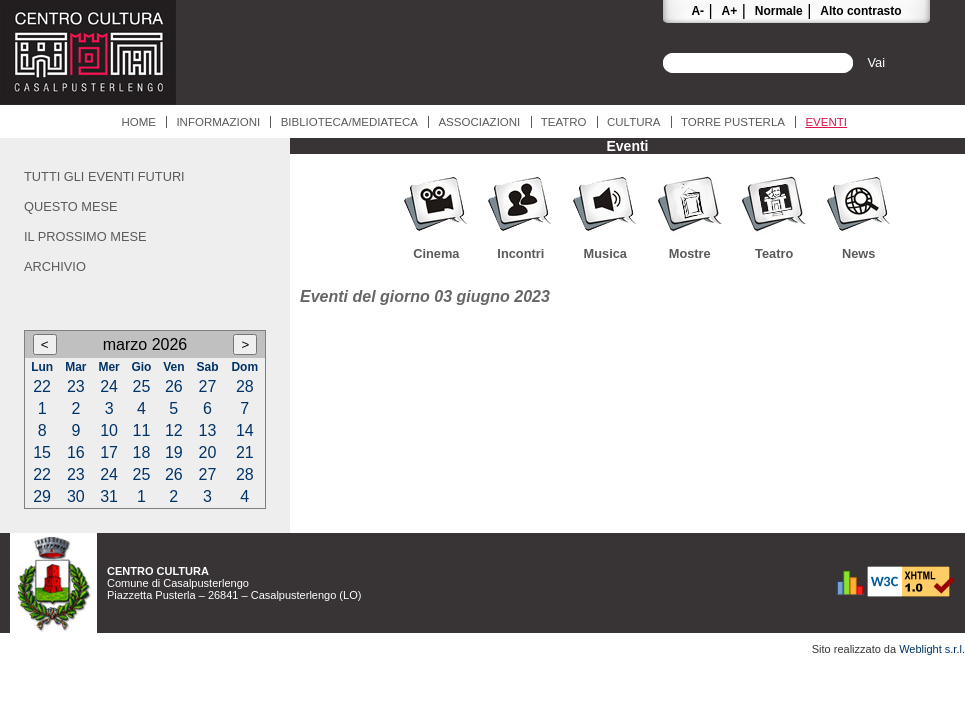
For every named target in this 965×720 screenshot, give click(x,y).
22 (42, 386)
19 (174, 452)
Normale (779, 11)
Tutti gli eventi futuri (104, 176)
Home (138, 122)
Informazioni (218, 122)
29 (42, 496)
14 (245, 430)
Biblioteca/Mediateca (349, 122)
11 (142, 430)
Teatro (564, 122)
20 (208, 452)
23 (76, 386)
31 (109, 496)
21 (245, 452)
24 (109, 386)
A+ (730, 11)
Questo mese (71, 206)
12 (174, 430)
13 (208, 430)
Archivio (55, 266)
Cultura (634, 122)
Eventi (826, 122)
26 (174, 386)
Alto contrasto (860, 11)
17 (109, 452)
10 (109, 430)
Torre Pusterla (733, 122)
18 (142, 452)
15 (42, 452)
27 (208, 386)
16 (76, 452)
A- (697, 11)
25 (142, 386)
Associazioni (479, 122)
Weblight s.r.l (930, 649)
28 (245, 386)
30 (76, 496)
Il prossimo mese (85, 236)
